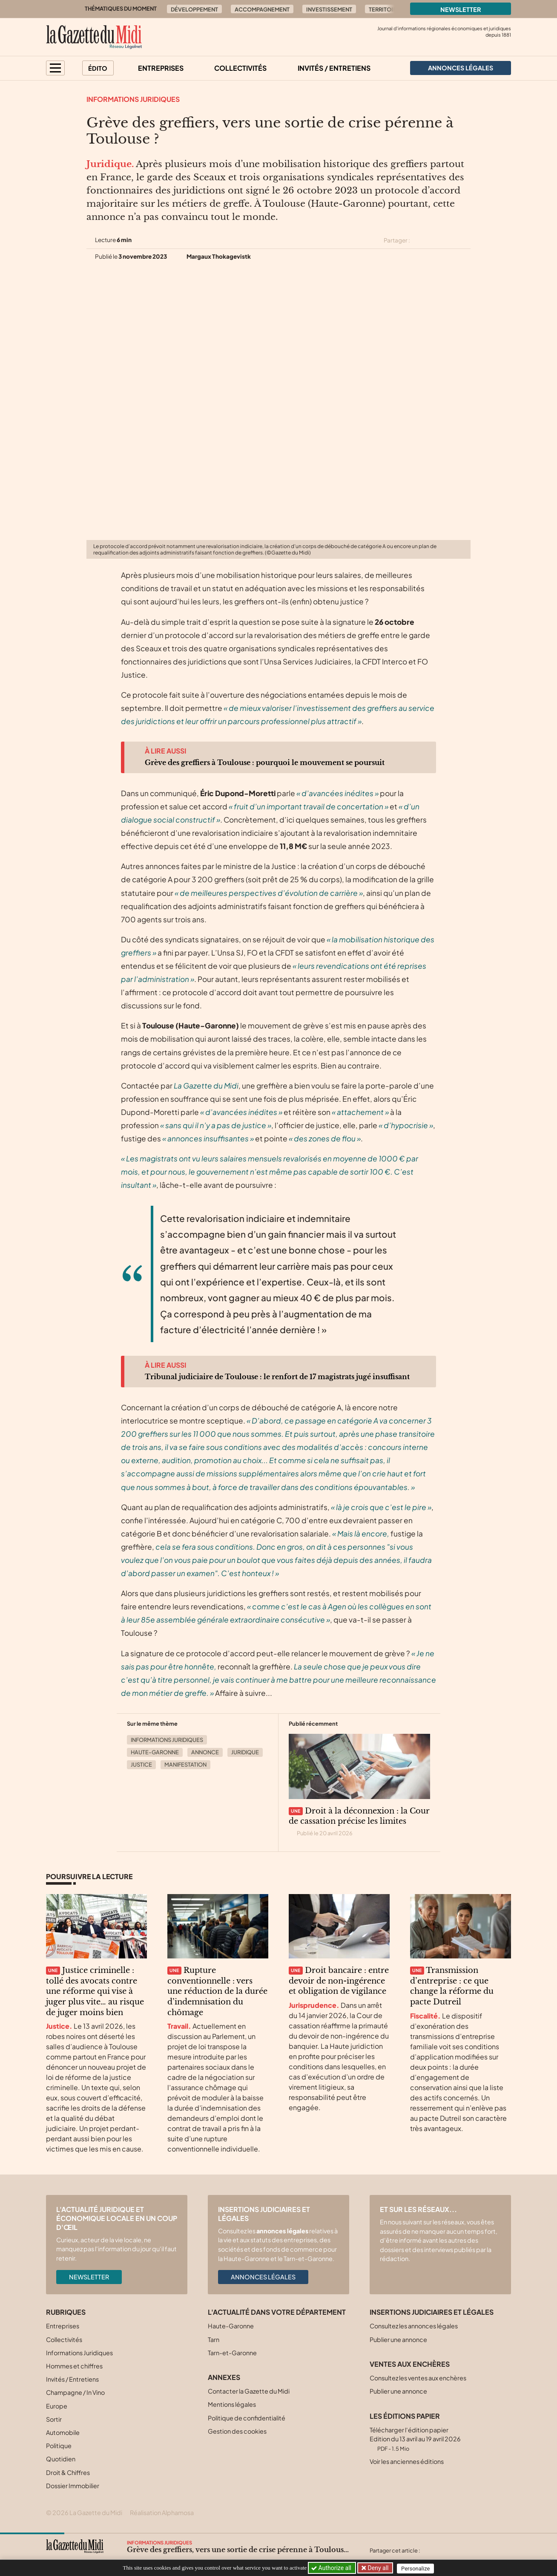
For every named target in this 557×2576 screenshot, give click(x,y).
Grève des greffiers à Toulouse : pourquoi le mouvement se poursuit (265, 762)
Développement (194, 9)
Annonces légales (263, 2277)
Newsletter (460, 9)
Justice (141, 1764)
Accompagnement (262, 9)
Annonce (205, 1752)
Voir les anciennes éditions (407, 2461)
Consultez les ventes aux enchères (418, 2378)
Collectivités (240, 68)
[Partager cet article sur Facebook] (434, 240)
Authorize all (332, 2567)
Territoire (384, 9)
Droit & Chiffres (68, 2472)
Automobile (63, 2432)
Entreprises (161, 68)
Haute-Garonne (155, 1752)
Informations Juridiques (133, 99)
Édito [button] (97, 68)
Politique (59, 2445)
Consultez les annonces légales (414, 2326)
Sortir (54, 2419)
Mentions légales (232, 2404)
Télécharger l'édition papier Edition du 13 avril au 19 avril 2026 (415, 2439)
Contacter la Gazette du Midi (249, 2391)
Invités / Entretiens (334, 68)
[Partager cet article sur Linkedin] (450, 240)
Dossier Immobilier (72, 2485)
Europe (56, 2406)
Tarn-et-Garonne (232, 2353)
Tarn (213, 2339)
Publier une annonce (398, 2339)
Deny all (378, 2567)
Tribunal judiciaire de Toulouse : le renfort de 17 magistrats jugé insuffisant (277, 1376)
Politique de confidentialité (246, 2418)
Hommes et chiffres (74, 2366)
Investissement (329, 9)
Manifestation (185, 1764)
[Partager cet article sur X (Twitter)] (419, 240)
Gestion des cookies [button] (237, 2431)
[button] (55, 68)
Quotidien (60, 2459)
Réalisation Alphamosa (162, 2512)
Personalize (417, 2568)
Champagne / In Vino (75, 2392)
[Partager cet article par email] (465, 240)
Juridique (245, 1752)
